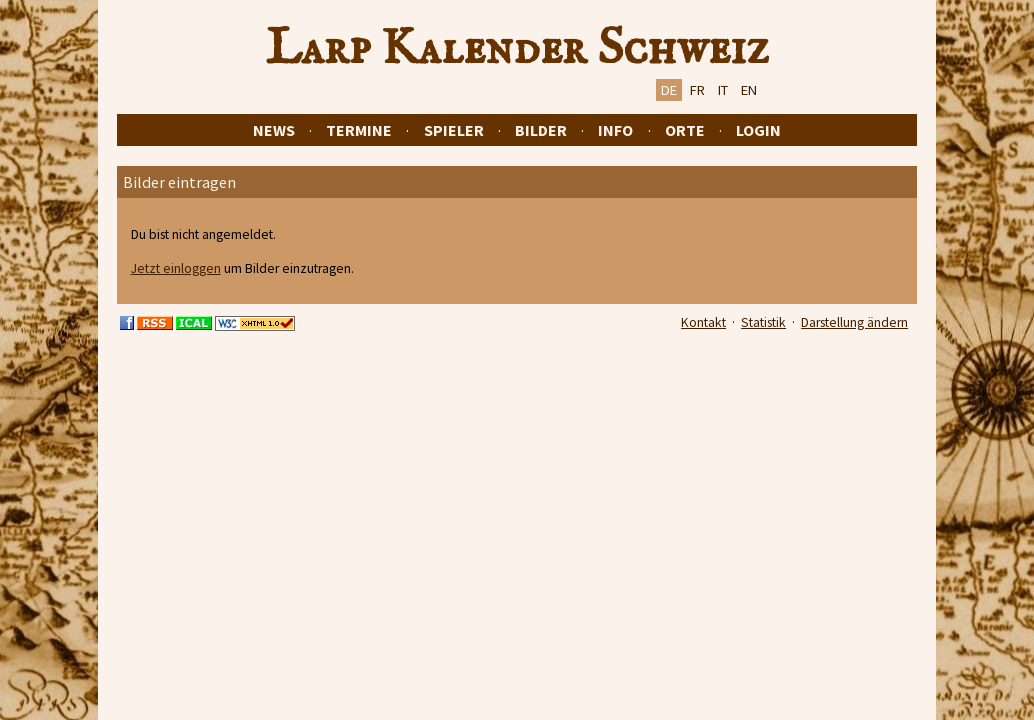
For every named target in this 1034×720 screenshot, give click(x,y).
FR (697, 90)
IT (723, 90)
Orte (685, 130)
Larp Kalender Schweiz (517, 49)
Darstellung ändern (854, 322)
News (274, 130)
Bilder (541, 130)
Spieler (454, 130)
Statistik (763, 322)
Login (758, 130)
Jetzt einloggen (176, 268)
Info (615, 130)
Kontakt (703, 322)
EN (749, 90)
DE (669, 90)
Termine (359, 130)
